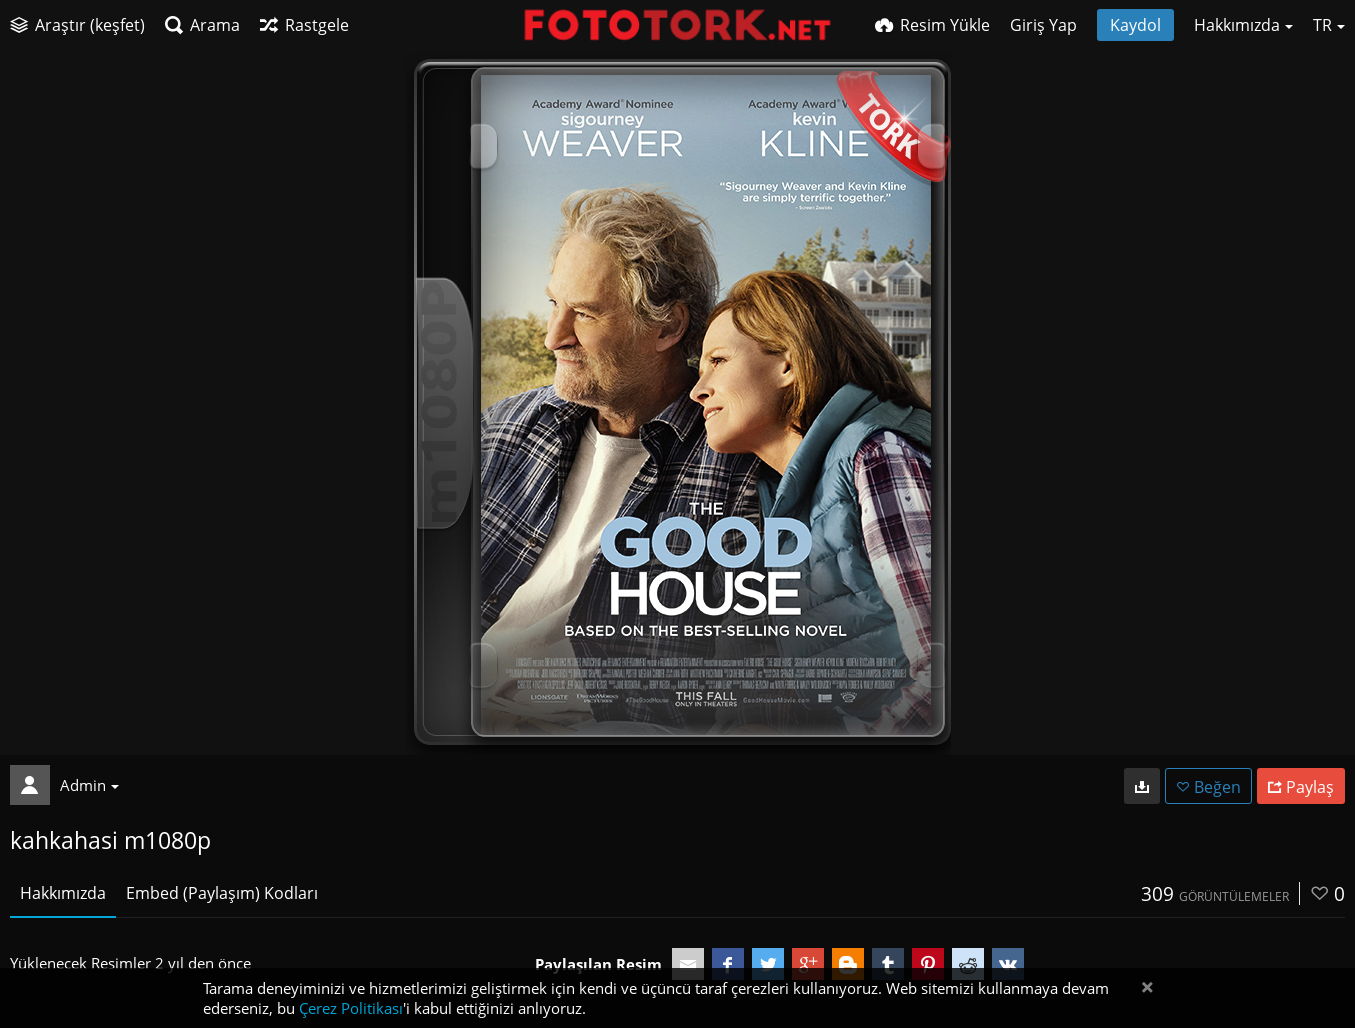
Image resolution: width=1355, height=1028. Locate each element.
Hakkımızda (63, 893)
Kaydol (1135, 25)
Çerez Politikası (351, 1008)
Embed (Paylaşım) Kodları (222, 893)
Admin (89, 785)
